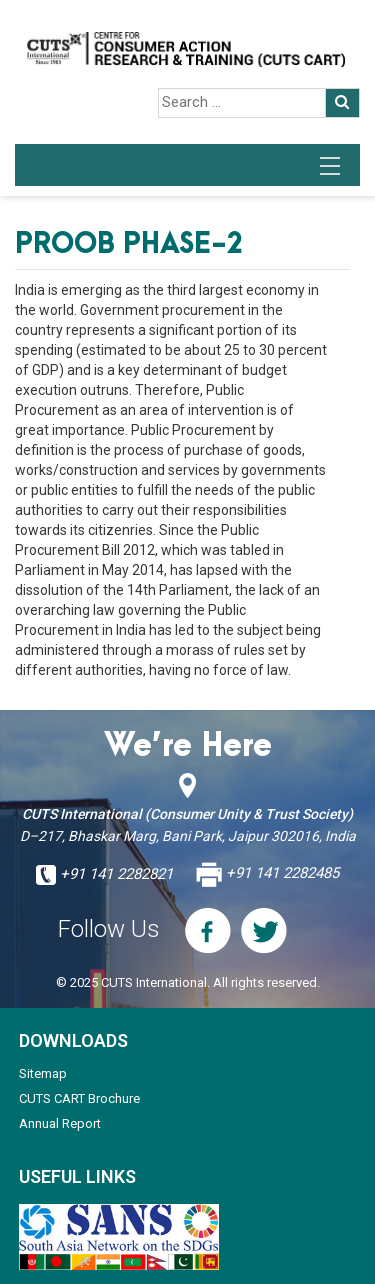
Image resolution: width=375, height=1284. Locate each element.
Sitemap (43, 1073)
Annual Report (60, 1123)
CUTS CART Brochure (79, 1098)
